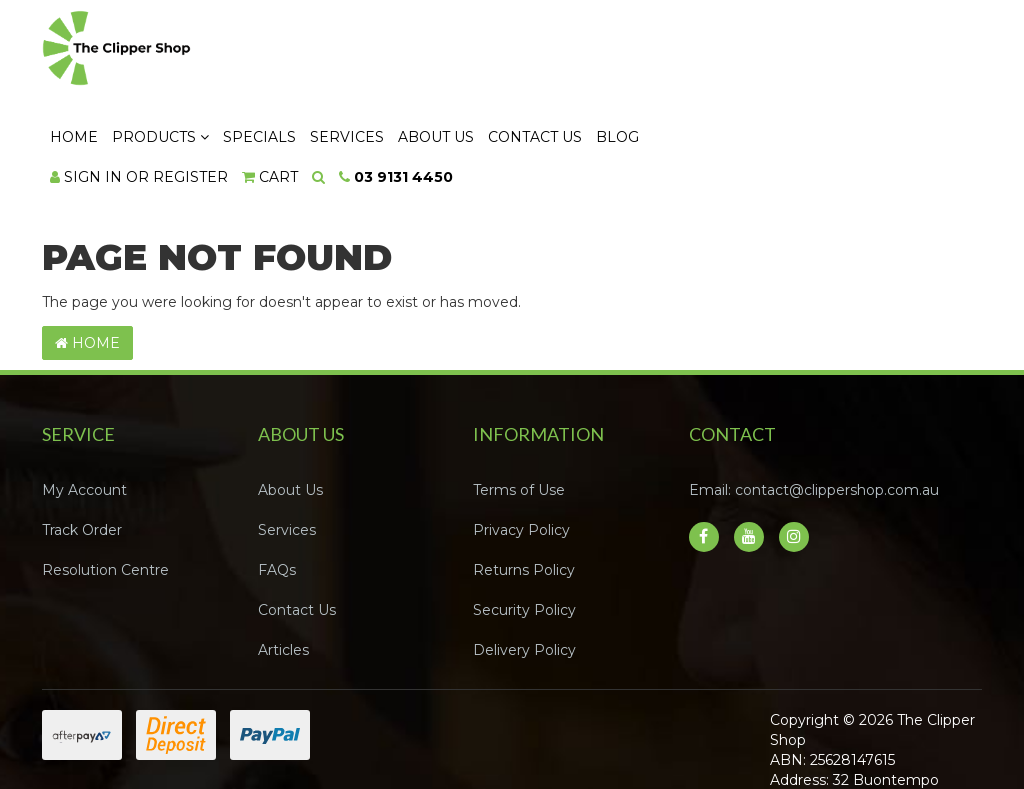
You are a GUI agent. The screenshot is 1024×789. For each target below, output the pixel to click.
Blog (860, 51)
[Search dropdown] (561, 91)
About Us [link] (290, 404)
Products (403, 51)
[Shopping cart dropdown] (513, 91)
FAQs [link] (277, 484)
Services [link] (287, 444)
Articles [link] (283, 564)
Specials (502, 51)
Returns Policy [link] (524, 484)
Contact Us (778, 51)
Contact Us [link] (297, 524)
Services (590, 51)
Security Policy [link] (524, 524)
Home (317, 51)
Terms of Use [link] (519, 404)
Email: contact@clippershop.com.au (814, 404)
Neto (916, 751)
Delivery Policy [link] (524, 564)
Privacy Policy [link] (521, 444)
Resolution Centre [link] (105, 484)
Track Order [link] (82, 444)
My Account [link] (84, 404)
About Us (679, 51)
